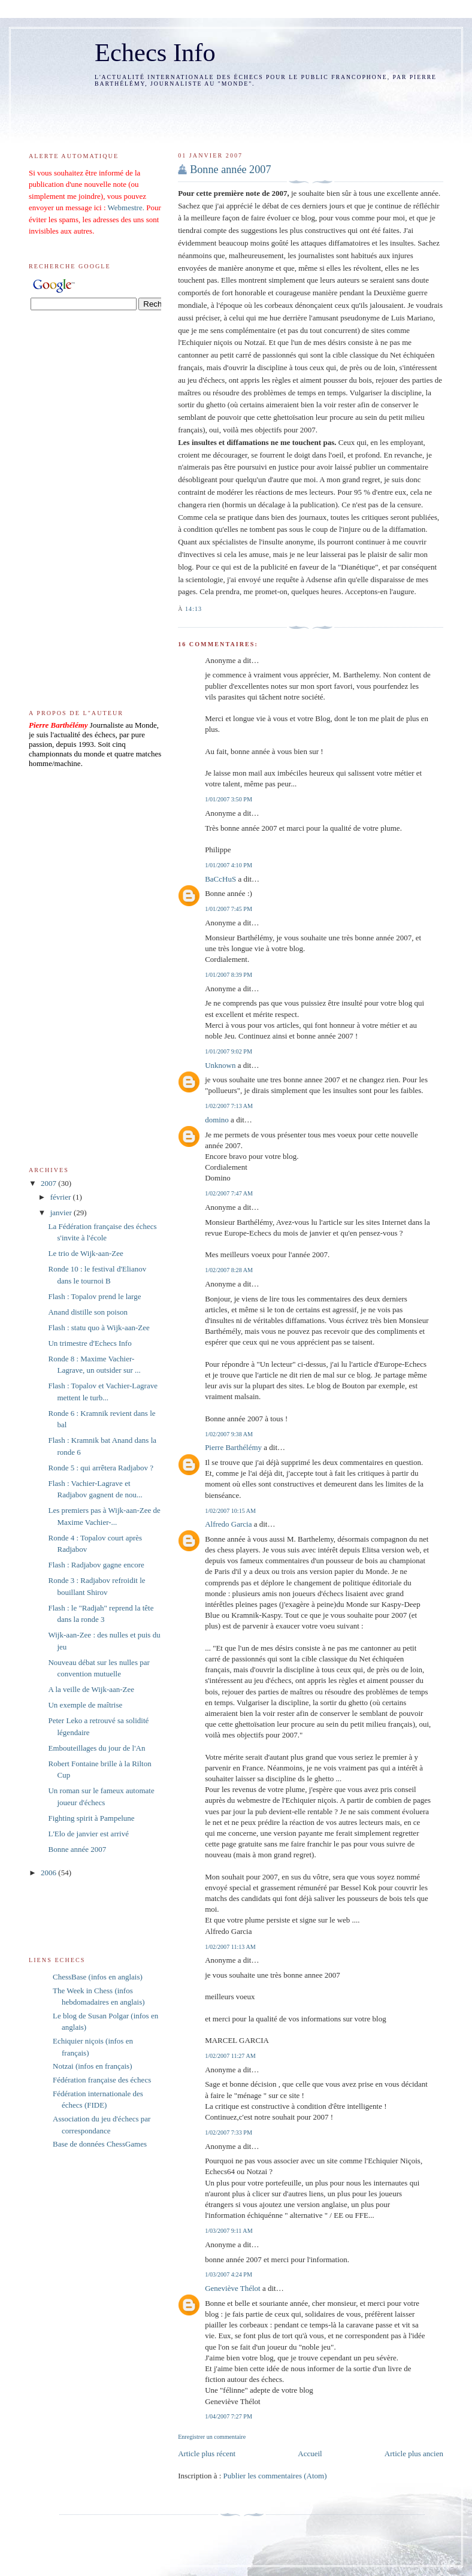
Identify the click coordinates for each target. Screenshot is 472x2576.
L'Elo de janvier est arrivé (88, 1833)
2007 (49, 1183)
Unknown (220, 1065)
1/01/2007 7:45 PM (228, 909)
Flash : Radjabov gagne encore (96, 1564)
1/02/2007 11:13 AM (230, 1947)
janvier (62, 1212)
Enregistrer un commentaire (212, 2436)
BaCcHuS (220, 878)
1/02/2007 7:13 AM (229, 1106)
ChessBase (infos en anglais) (98, 1976)
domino (217, 1119)
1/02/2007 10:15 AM (230, 1511)
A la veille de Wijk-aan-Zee (91, 1689)
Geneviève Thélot (233, 2288)
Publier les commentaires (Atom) (275, 2475)
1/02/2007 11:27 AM (230, 2056)
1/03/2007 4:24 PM (228, 2274)
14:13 (193, 609)
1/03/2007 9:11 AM (229, 2230)
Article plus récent (206, 2453)
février (61, 1196)
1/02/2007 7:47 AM (229, 1193)
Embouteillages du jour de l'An (96, 1747)
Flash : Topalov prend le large (94, 1296)
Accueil (310, 2453)
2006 (49, 1872)
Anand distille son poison (88, 1311)
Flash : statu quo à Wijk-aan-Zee (98, 1327)
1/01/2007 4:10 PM (228, 865)
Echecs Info (155, 52)
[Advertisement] (248, 111)
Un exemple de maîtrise (85, 1704)
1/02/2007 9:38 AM (229, 1434)
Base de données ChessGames (100, 2143)
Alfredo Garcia (228, 1523)
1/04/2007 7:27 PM (228, 2416)
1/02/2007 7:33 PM (228, 2132)
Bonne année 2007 (230, 169)
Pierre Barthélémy (233, 1447)
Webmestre (125, 207)
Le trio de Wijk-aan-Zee (85, 1253)
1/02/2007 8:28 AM (229, 1270)
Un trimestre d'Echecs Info (89, 1343)
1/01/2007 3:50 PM (228, 799)
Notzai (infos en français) (92, 2066)
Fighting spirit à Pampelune (91, 1818)
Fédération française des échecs (102, 2079)
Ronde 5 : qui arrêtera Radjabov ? (100, 1467)
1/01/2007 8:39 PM (228, 974)
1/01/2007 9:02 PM (228, 1051)
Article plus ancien (414, 2453)
